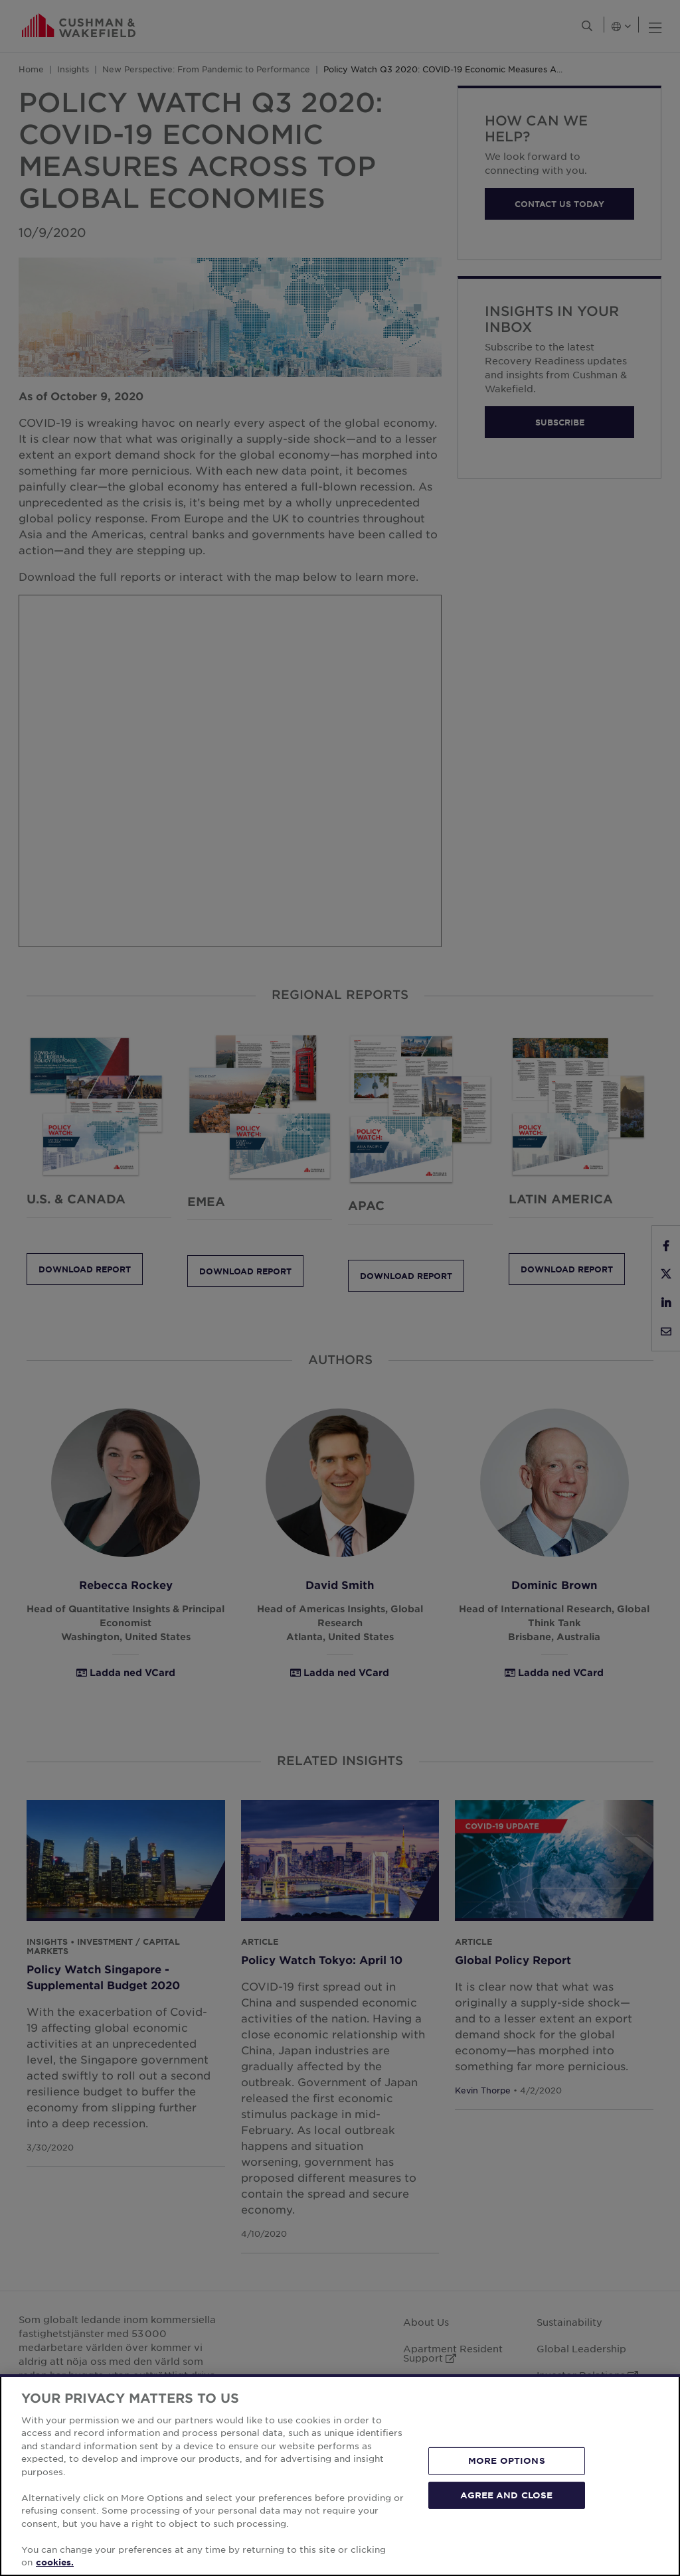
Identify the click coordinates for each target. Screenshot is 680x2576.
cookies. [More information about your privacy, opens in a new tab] (55, 2562)
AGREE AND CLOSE (506, 2494)
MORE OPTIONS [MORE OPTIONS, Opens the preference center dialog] (506, 2460)
